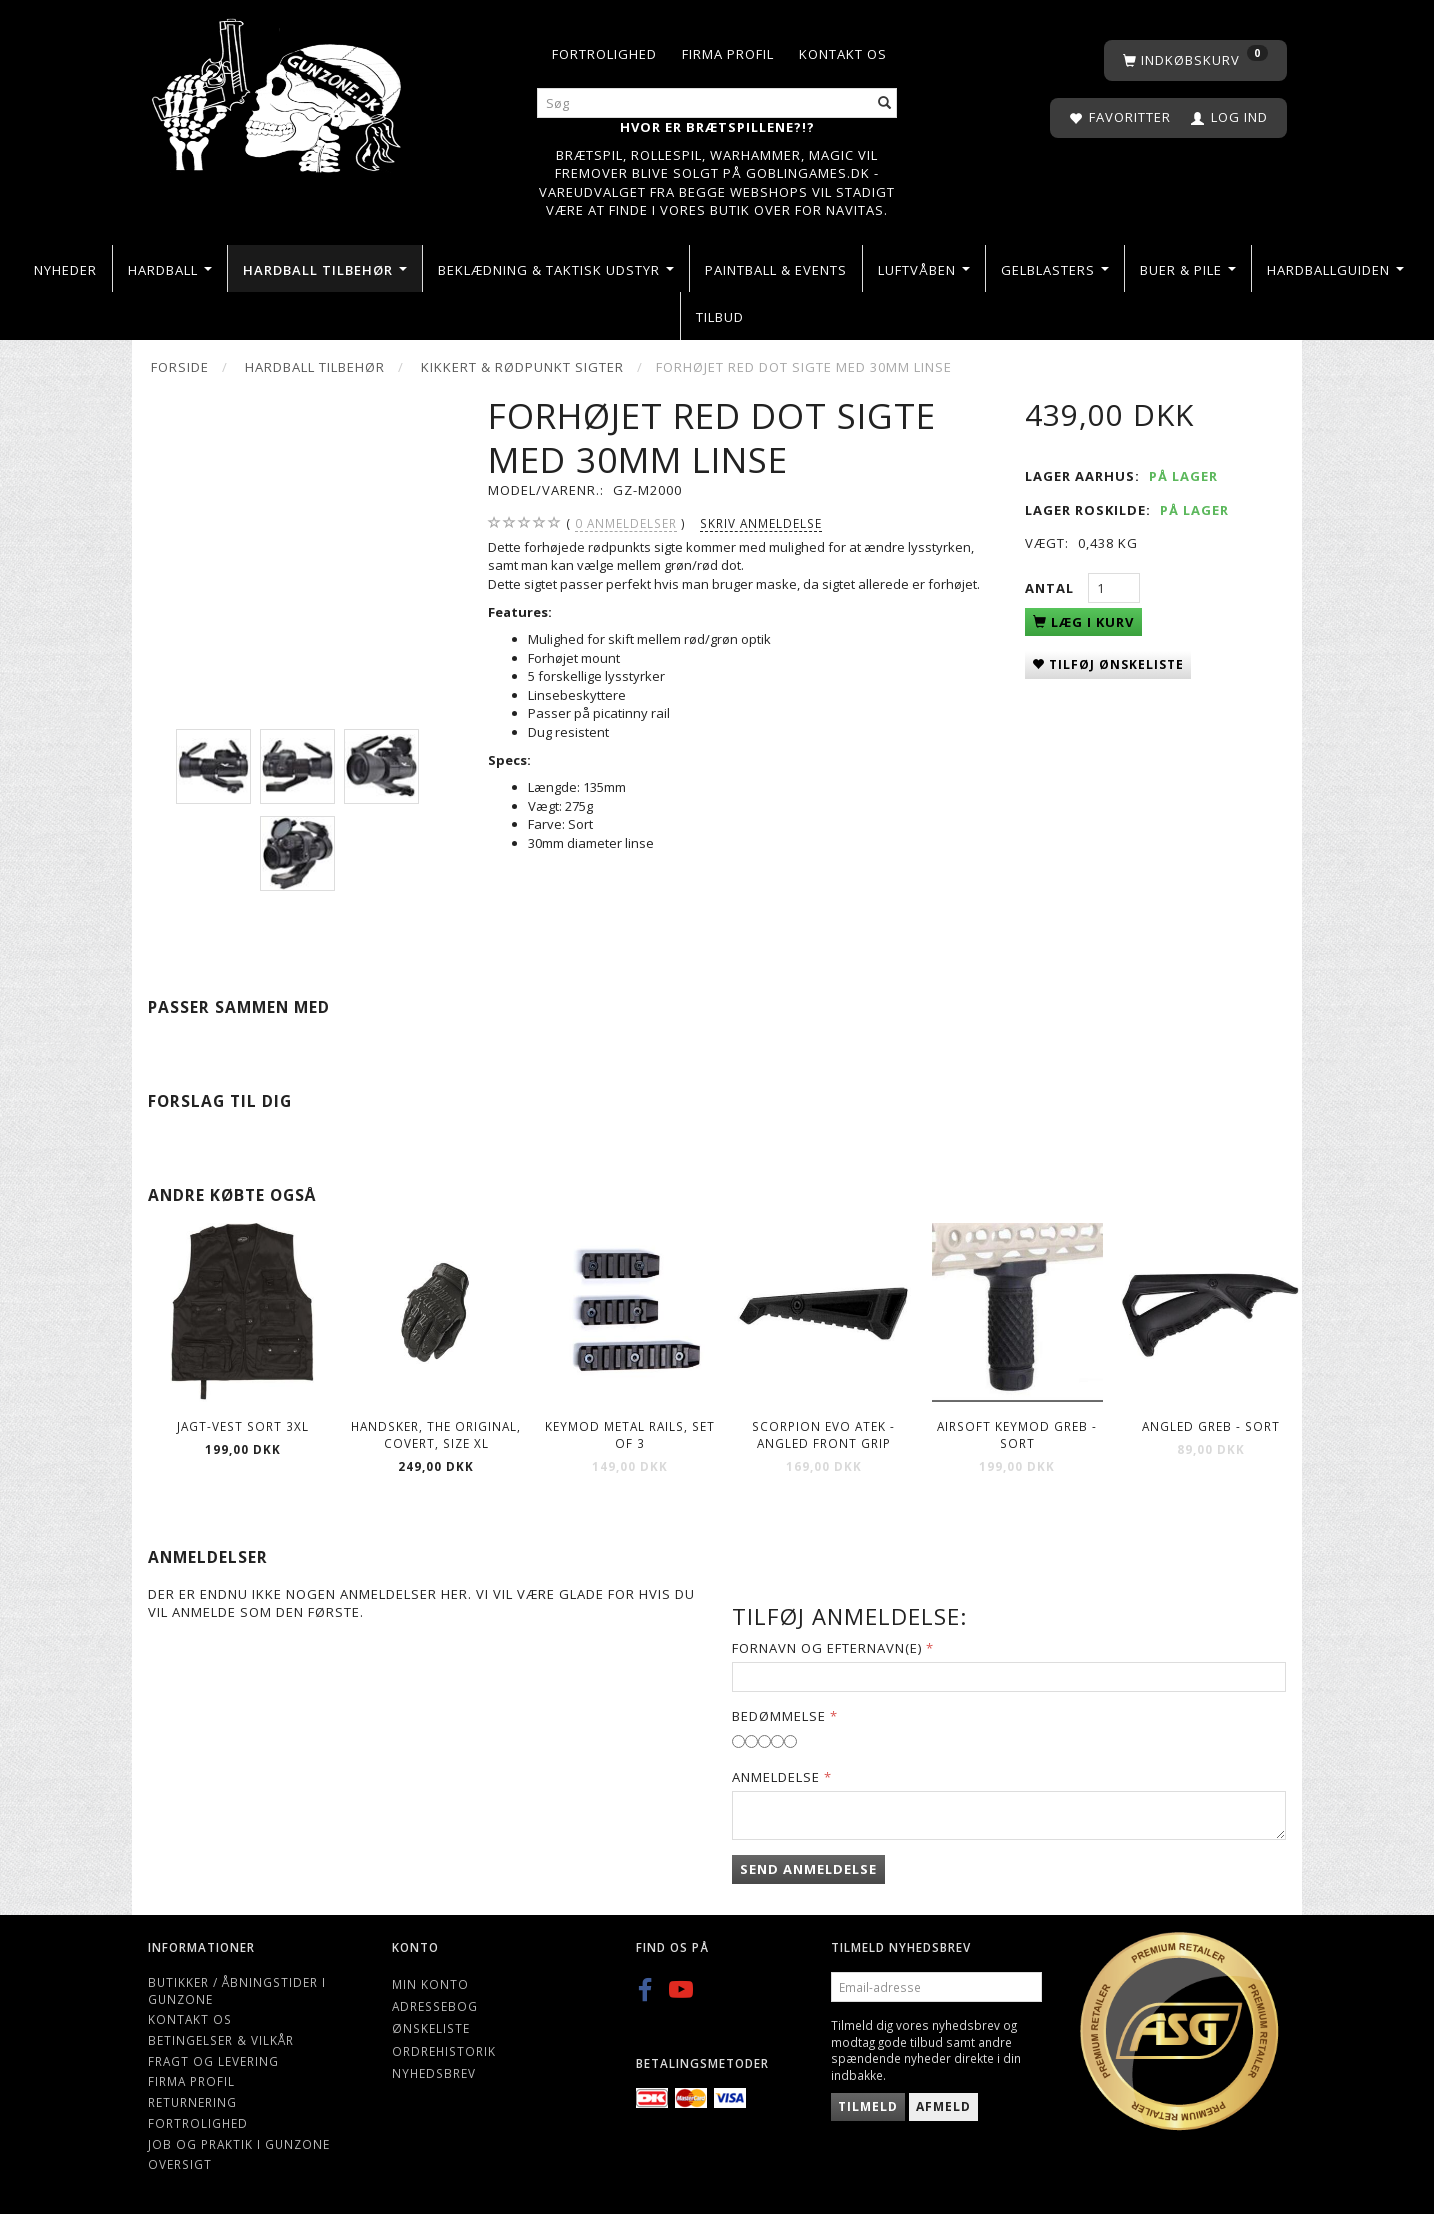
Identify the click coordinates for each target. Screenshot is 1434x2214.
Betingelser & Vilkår (221, 2040)
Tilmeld (868, 2106)
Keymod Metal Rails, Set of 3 (630, 1434)
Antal (1051, 588)
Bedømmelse (779, 1716)
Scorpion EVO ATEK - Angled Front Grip (823, 1434)
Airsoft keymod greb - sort (1017, 1434)
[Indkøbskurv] (1195, 60)
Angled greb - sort (1211, 1426)
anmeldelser (626, 523)
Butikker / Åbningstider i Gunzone (237, 1990)
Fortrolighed (604, 54)
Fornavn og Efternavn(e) (827, 1648)
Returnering (192, 2102)
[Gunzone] (278, 90)
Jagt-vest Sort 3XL (243, 1426)
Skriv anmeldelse (761, 523)
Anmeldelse (776, 1777)
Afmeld (943, 2106)
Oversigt (180, 2164)
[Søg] (885, 103)
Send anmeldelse (808, 1869)
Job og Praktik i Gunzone (239, 2144)
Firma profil (728, 54)
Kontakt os (843, 54)
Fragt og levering (213, 2061)
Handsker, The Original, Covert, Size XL (436, 1434)
